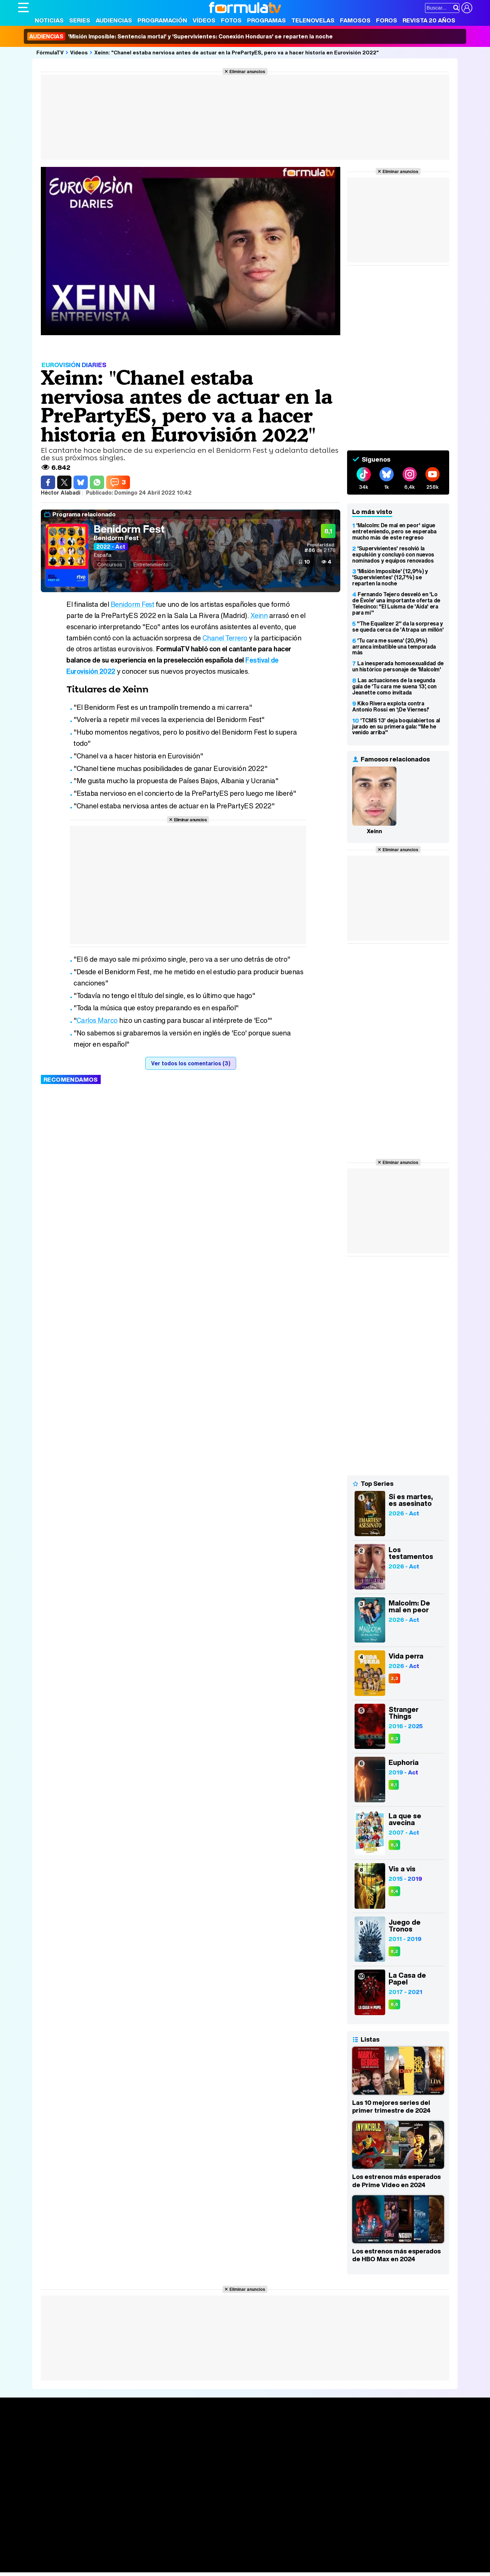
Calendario (124, 2438)
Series (79, 20)
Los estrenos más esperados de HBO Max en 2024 (396, 2255)
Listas (118, 2445)
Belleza (97, 2558)
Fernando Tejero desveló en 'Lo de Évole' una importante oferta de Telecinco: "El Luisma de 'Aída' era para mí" (396, 603)
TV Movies (124, 2452)
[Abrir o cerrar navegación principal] (23, 7)
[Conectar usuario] (466, 7)
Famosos (355, 20)
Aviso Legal (72, 2509)
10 (307, 561)
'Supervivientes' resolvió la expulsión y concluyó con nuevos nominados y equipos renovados (393, 554)
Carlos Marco (97, 1020)
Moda (78, 2558)
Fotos (231, 20)
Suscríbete (396, 2455)
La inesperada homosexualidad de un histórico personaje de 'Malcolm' (398, 666)
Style (81, 2567)
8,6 (394, 2004)
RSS (296, 2509)
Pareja (118, 2558)
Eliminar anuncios (247, 71)
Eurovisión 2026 (310, 2450)
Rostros (392, 2430)
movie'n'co (194, 2549)
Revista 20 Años (429, 20)
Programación (162, 20)
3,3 (394, 1678)
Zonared (189, 2567)
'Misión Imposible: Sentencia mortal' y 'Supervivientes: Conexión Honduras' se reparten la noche (180, 36)
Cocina (174, 2558)
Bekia (61, 2558)
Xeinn (259, 615)
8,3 (394, 1738)
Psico (220, 2558)
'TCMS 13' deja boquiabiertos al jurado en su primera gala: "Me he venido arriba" (396, 726)
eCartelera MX (160, 2549)
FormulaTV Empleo (88, 2549)
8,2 (394, 1951)
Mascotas (242, 2558)
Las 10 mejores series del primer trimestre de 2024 (391, 2106)
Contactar (275, 2509)
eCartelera (126, 2549)
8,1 (394, 1785)
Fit (189, 2558)
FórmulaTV (50, 52)
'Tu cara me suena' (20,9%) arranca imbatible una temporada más (394, 646)
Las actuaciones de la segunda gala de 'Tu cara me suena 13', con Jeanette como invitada (394, 686)
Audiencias (114, 20)
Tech (106, 2567)
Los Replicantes (72, 2539)
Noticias (49, 20)
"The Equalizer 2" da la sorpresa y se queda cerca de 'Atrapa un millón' (397, 626)
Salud (156, 2558)
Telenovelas (312, 20)
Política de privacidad (112, 2509)
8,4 (394, 1891)
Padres (137, 2558)
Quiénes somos (37, 2509)
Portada (34, 2430)
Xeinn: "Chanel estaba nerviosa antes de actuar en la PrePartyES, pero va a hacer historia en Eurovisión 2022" (236, 52)
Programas (266, 20)
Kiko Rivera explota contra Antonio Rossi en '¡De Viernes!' (390, 706)
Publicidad (248, 2509)
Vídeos (204, 20)
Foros (386, 20)
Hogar (203, 2558)
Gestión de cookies (210, 2509)
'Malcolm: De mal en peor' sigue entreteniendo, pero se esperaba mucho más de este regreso (394, 531)
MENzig (63, 2567)
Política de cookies (162, 2509)
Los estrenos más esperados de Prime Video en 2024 (396, 2180)
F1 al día (125, 2567)
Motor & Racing (157, 2567)
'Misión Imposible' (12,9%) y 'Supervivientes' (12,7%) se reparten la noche (390, 577)
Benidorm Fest (129, 528)
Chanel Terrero (225, 638)
